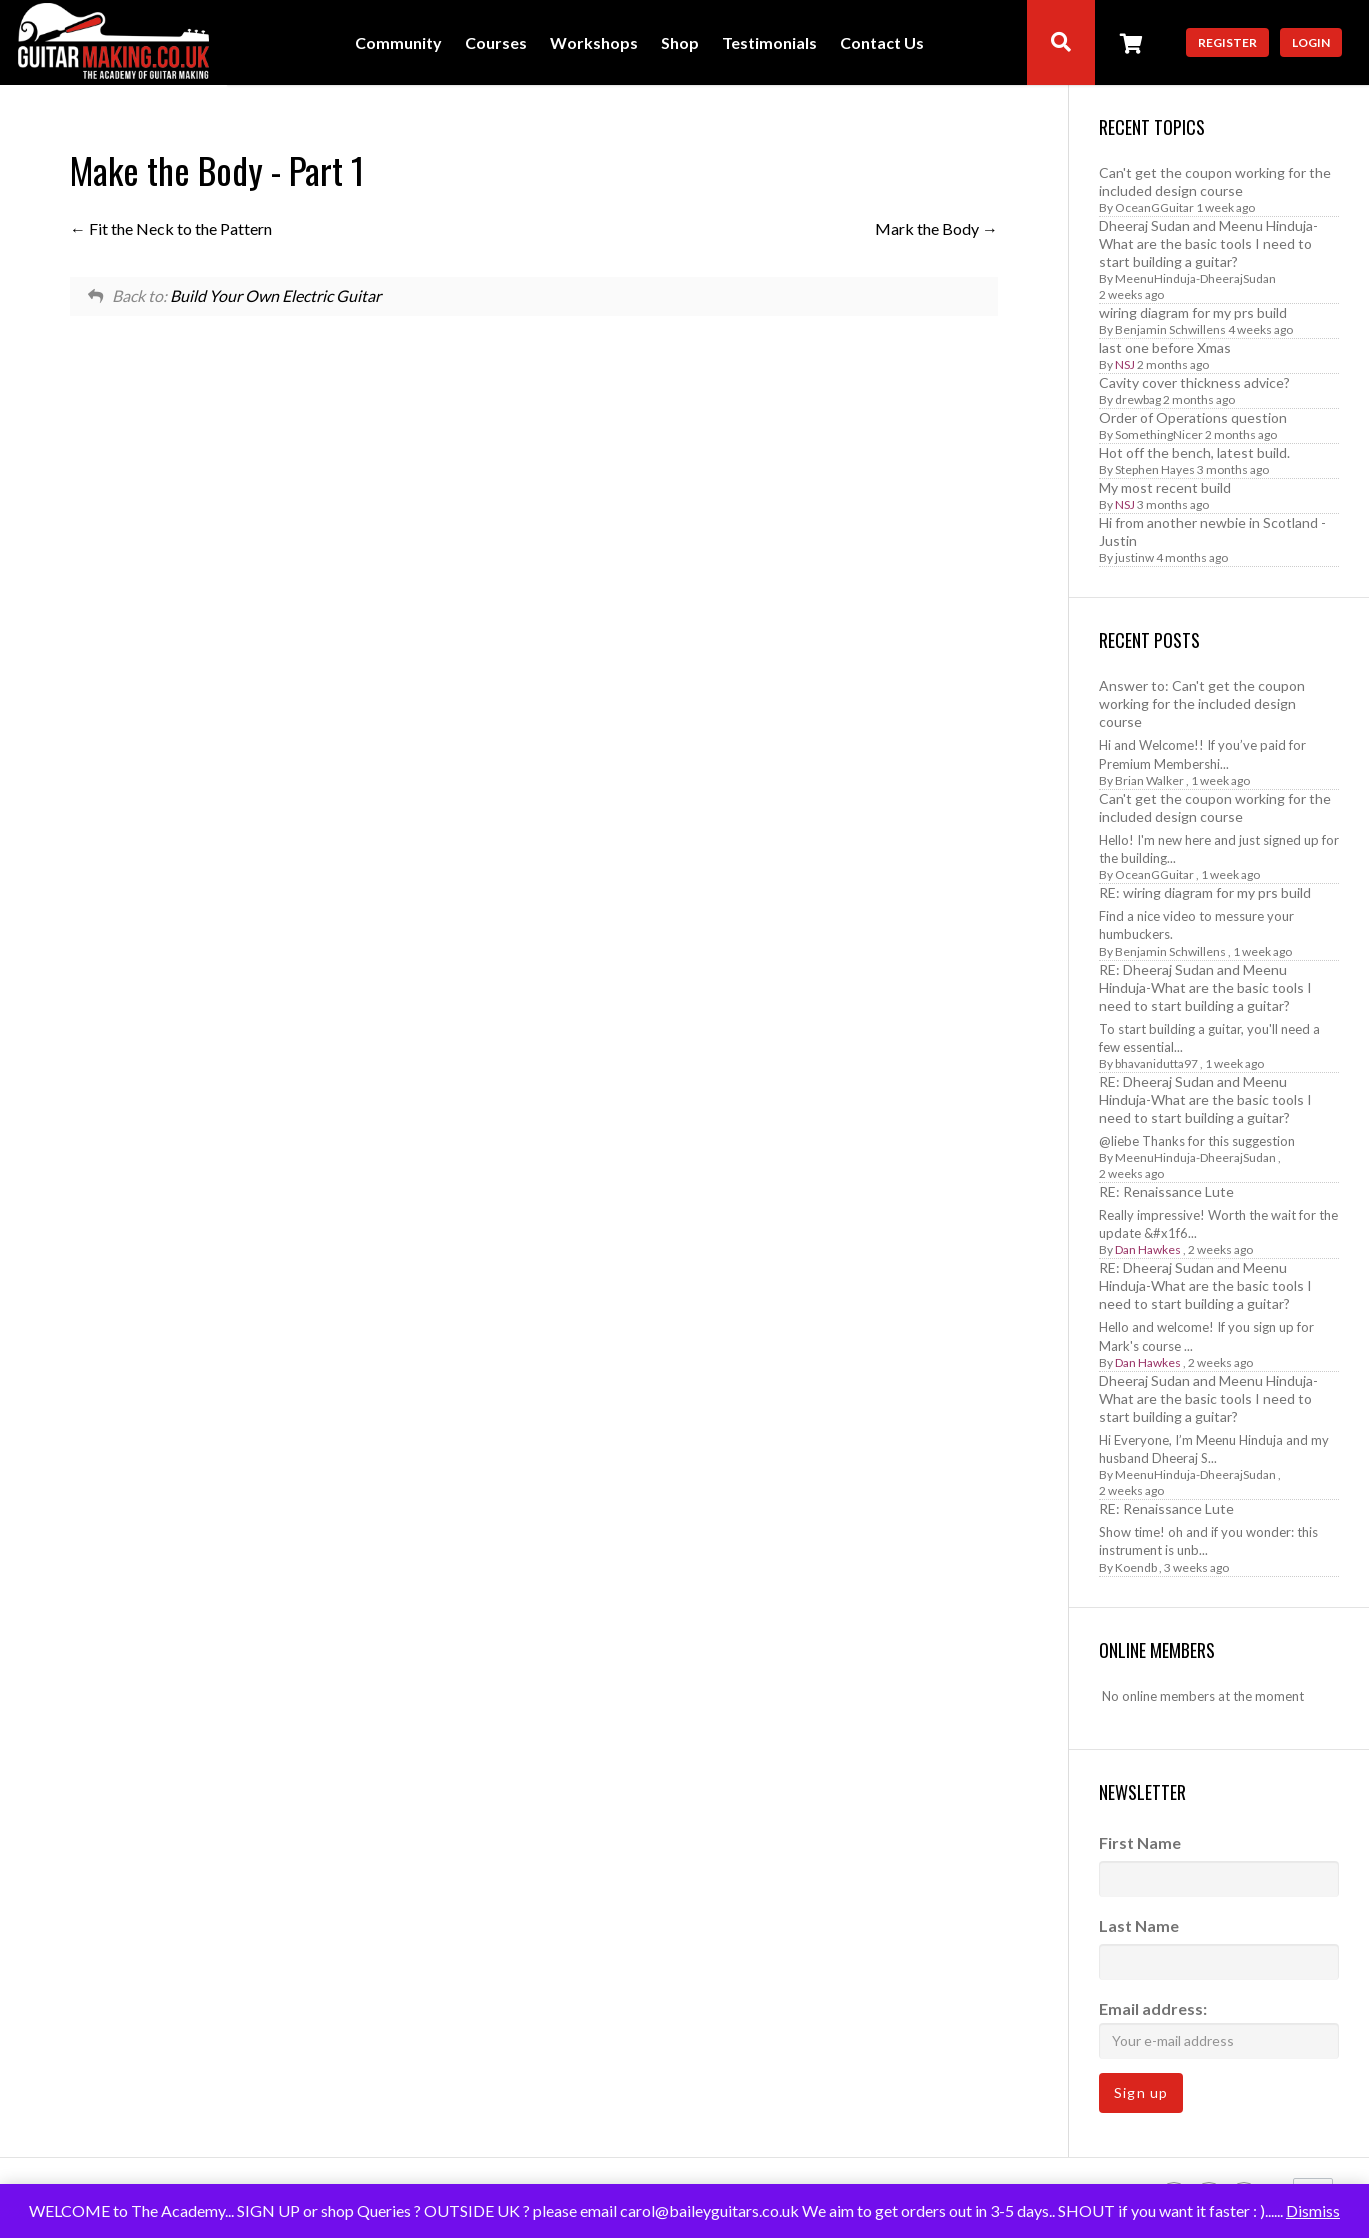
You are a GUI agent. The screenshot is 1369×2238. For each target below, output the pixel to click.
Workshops (594, 43)
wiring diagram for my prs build (1193, 312)
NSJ (1125, 364)
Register (1227, 42)
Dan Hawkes (1148, 1249)
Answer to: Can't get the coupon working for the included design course (1202, 703)
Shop (680, 43)
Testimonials (769, 43)
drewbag (1138, 399)
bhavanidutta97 (1156, 1063)
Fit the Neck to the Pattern (171, 228)
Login (1311, 42)
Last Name (1139, 1925)
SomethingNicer (1159, 434)
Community (398, 43)
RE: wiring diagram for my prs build (1205, 892)
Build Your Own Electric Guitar (275, 295)
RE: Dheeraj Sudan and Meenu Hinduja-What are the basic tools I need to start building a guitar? (1205, 987)
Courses (496, 43)
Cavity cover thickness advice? (1194, 382)
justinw (1134, 557)
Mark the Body (936, 228)
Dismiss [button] (1313, 2210)
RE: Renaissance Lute (1166, 1191)
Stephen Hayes (1155, 469)
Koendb (1136, 1567)
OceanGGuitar (1154, 207)
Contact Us (882, 43)
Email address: (1219, 2028)
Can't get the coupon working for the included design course (1215, 181)
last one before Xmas (1165, 347)
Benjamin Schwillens (1170, 329)
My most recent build (1165, 487)
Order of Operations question (1193, 417)
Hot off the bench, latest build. (1194, 452)
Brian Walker (1149, 780)
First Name (1140, 1842)
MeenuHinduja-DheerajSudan (1195, 278)
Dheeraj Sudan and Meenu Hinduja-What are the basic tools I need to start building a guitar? (1208, 243)
